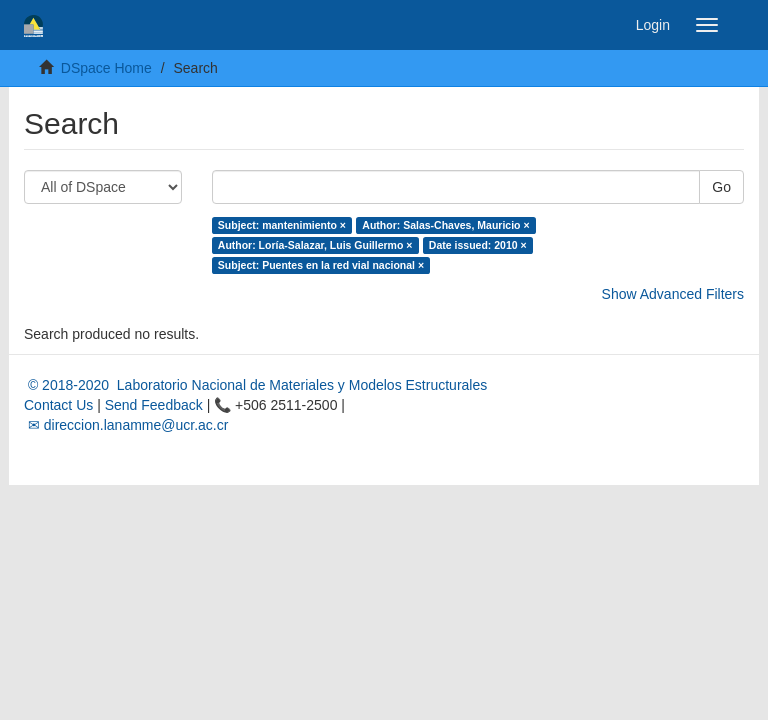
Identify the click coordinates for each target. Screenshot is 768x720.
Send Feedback (154, 405)
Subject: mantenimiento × (282, 225)
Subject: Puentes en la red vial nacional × (321, 265)
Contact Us (58, 405)
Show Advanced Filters (673, 294)
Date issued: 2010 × (478, 245)
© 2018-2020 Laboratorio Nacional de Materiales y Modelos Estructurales (255, 385)
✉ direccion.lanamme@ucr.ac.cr (126, 425)
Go (721, 187)
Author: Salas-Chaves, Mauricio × (445, 225)
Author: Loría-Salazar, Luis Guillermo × (315, 245)
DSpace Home (106, 68)
